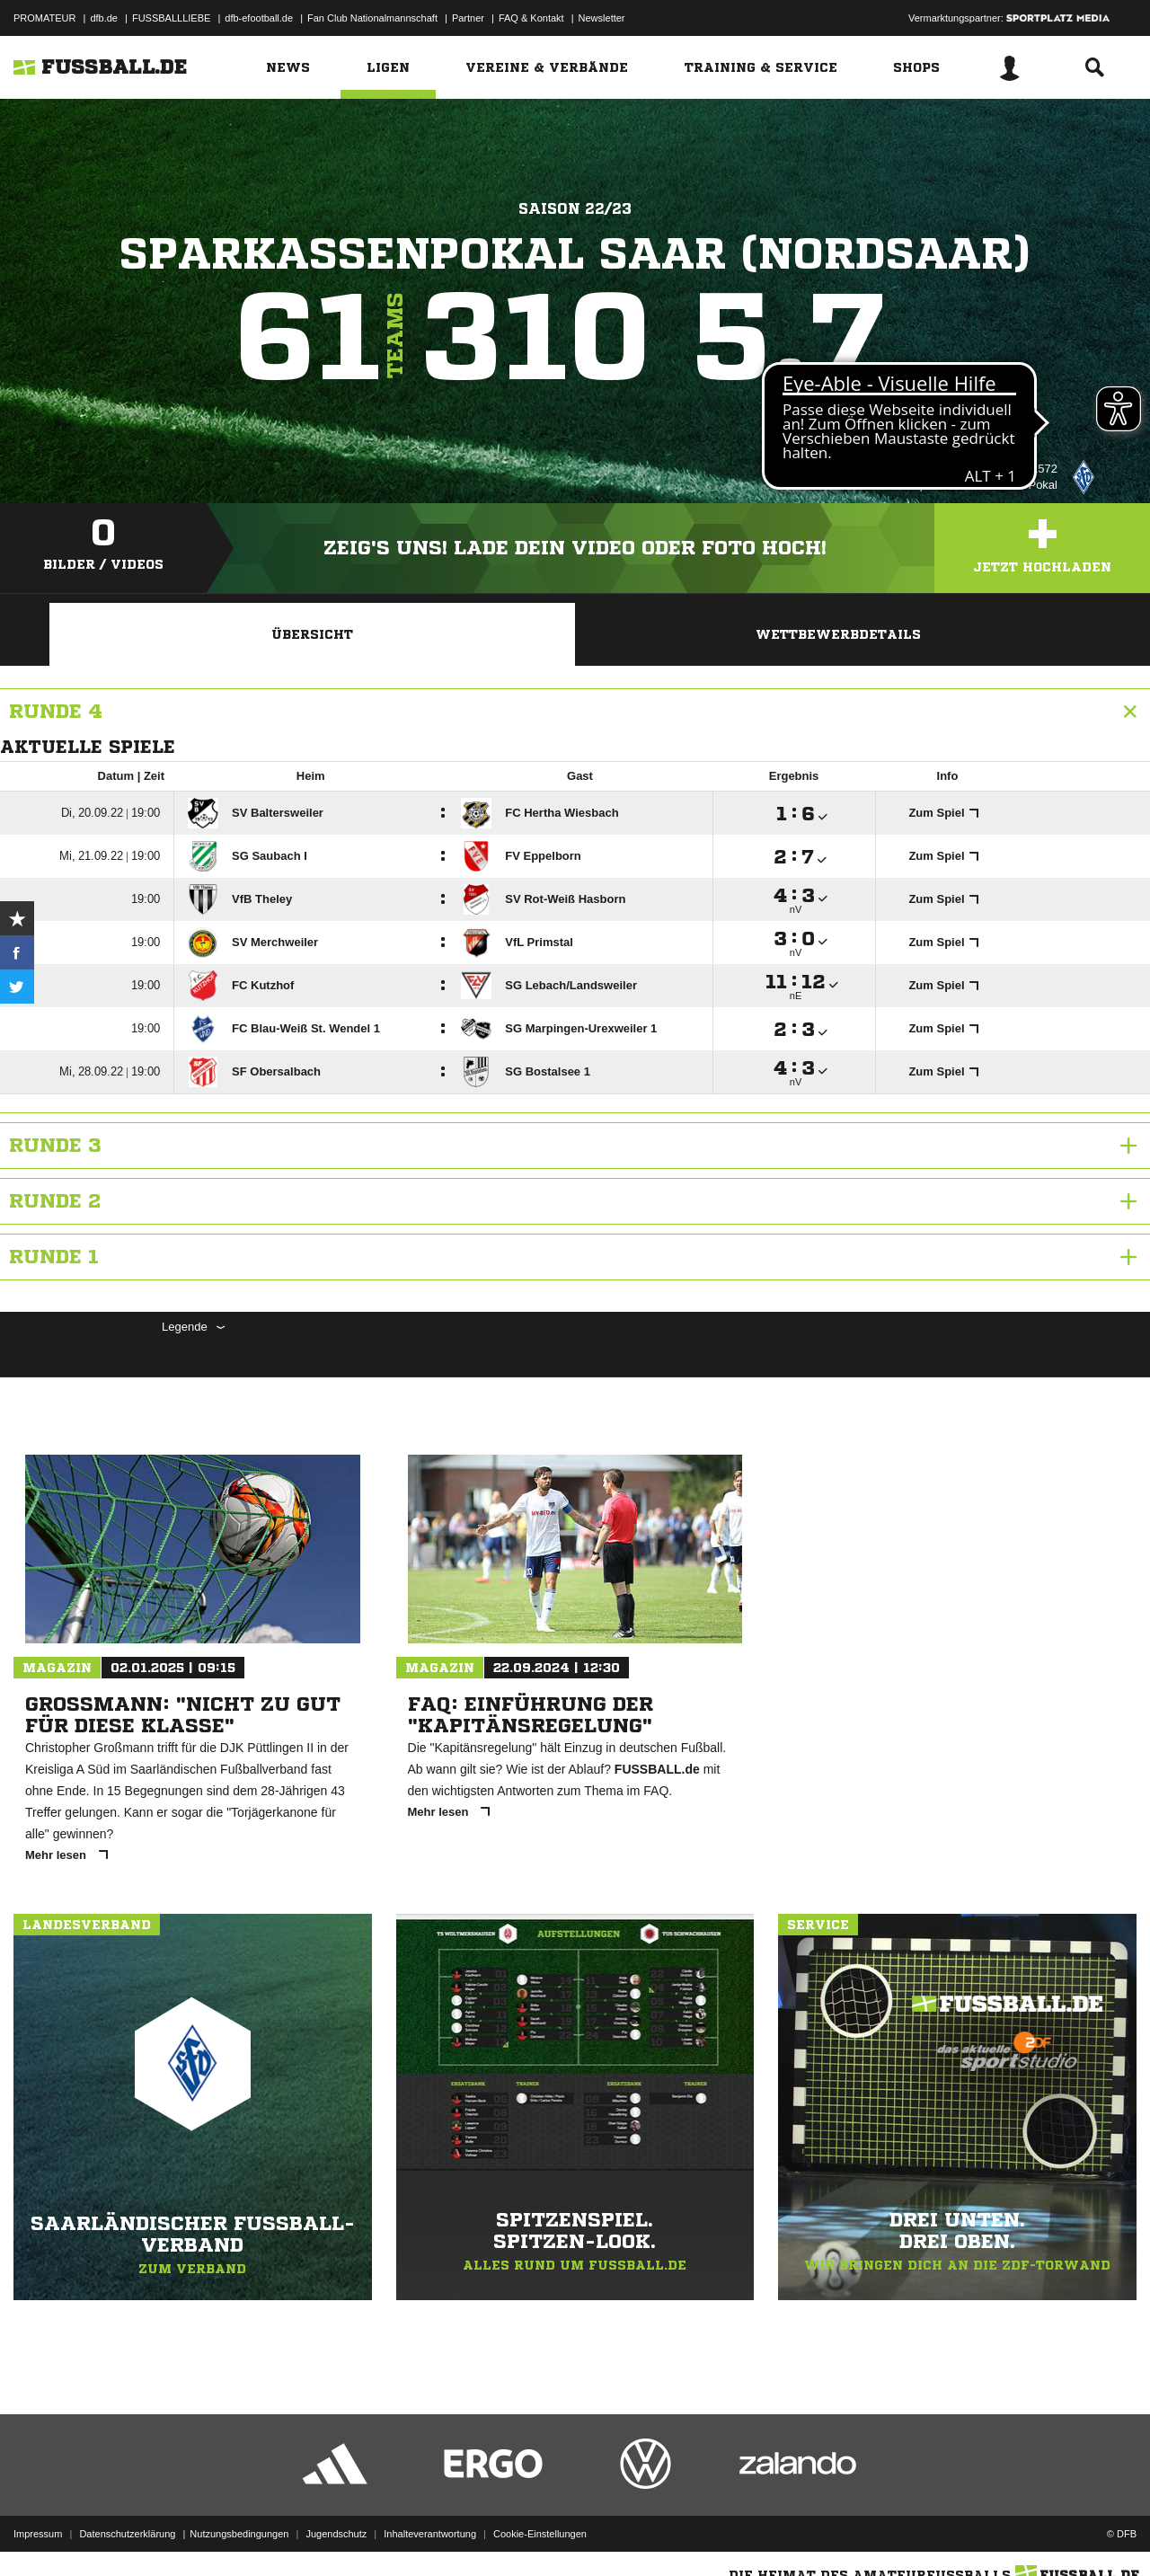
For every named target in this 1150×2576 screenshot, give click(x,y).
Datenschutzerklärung (127, 2533)
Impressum (37, 2533)
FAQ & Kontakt (531, 18)
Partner (468, 18)
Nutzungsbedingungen (239, 2533)
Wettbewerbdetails (838, 634)
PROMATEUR (44, 18)
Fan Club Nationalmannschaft (372, 18)
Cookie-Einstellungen (540, 2533)
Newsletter (602, 18)
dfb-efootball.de (259, 18)
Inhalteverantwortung (430, 2533)
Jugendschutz (336, 2533)
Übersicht (312, 634)
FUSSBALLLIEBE (171, 18)
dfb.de (104, 18)
